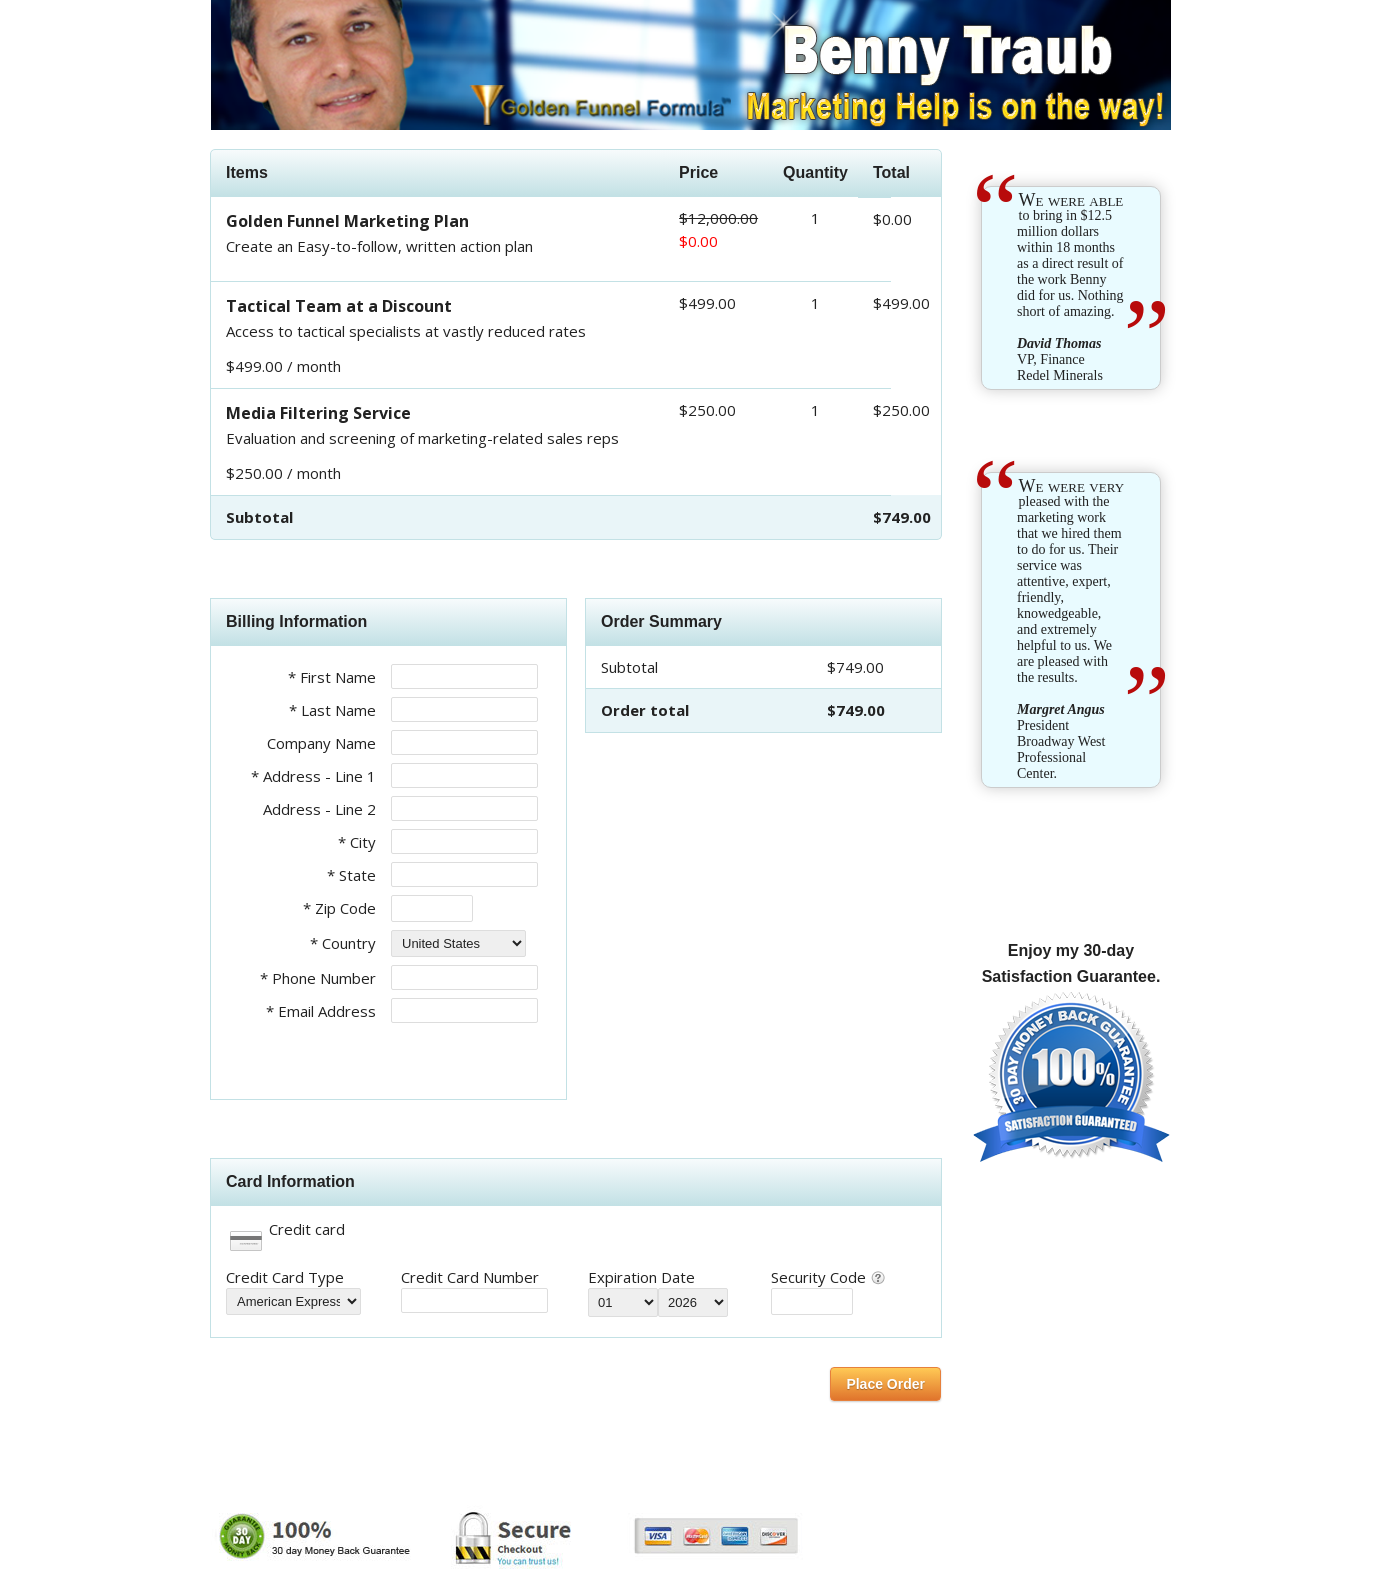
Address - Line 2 (319, 809)
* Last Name (332, 710)
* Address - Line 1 (313, 776)
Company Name (321, 743)
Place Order (885, 1384)
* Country (343, 943)
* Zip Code (339, 908)
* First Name (332, 677)
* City (357, 842)
